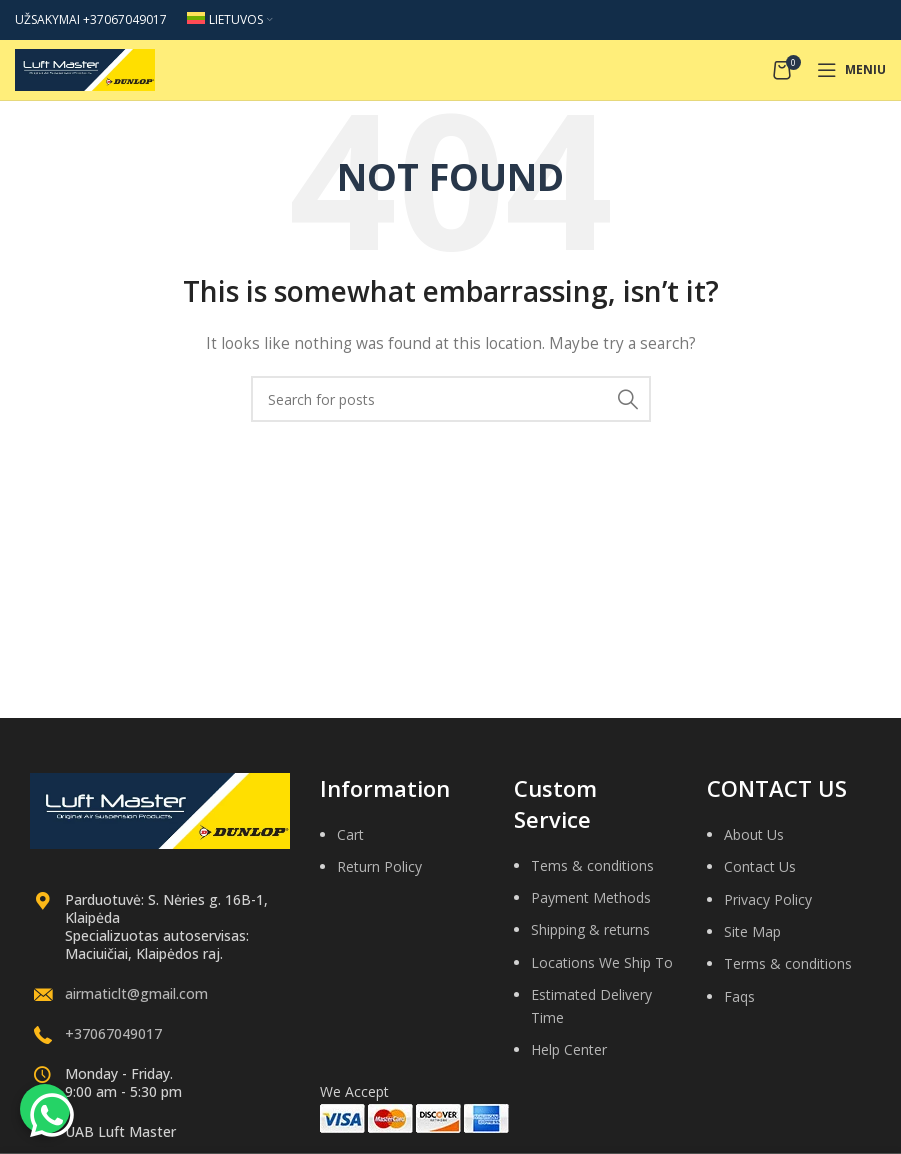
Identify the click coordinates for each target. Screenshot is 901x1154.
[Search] (451, 399)
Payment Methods (591, 897)
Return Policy (379, 866)
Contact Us (760, 866)
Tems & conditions (592, 865)
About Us (754, 834)
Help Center (569, 1049)
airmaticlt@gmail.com (136, 993)
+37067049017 (113, 1033)
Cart (350, 834)
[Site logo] (85, 68)
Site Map (752, 931)
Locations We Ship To (602, 962)
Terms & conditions (788, 963)
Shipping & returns (590, 929)
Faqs (739, 996)
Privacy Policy (768, 899)
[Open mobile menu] (851, 70)
